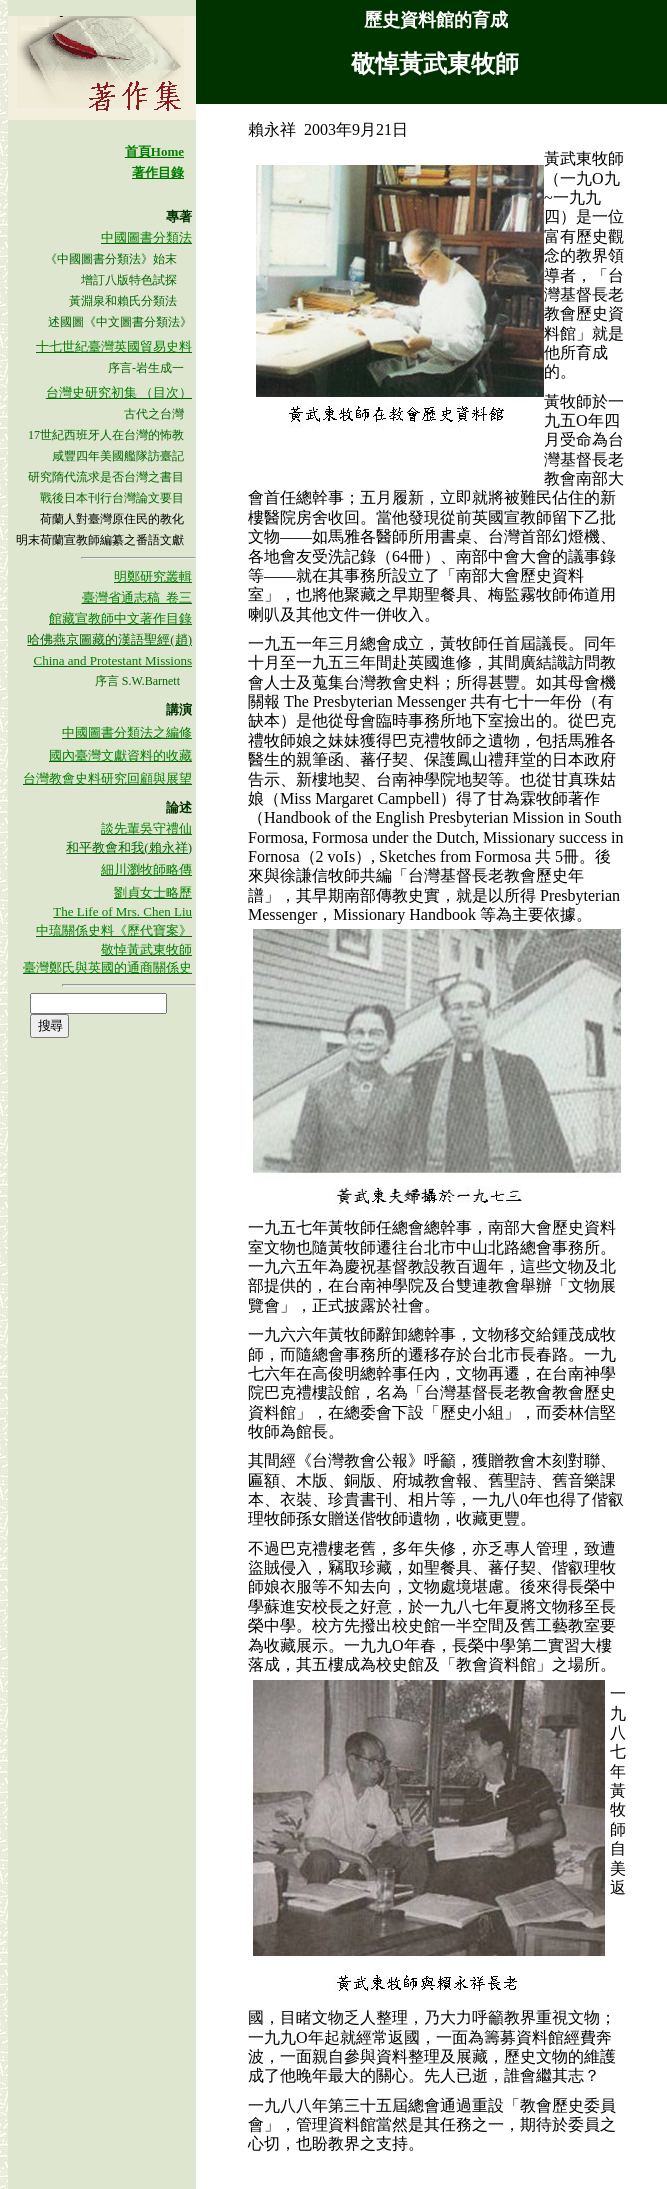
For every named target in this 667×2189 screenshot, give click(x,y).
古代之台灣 (154, 414)
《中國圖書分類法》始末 (111, 259)
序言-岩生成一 (146, 368)
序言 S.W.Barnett (137, 681)
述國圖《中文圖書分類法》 (120, 322)
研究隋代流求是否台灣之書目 (106, 477)
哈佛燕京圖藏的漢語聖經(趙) (109, 639)
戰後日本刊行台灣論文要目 (112, 498)
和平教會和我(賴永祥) (129, 847)
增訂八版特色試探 (130, 280)
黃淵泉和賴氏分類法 (123, 301)
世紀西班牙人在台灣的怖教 (112, 435)
